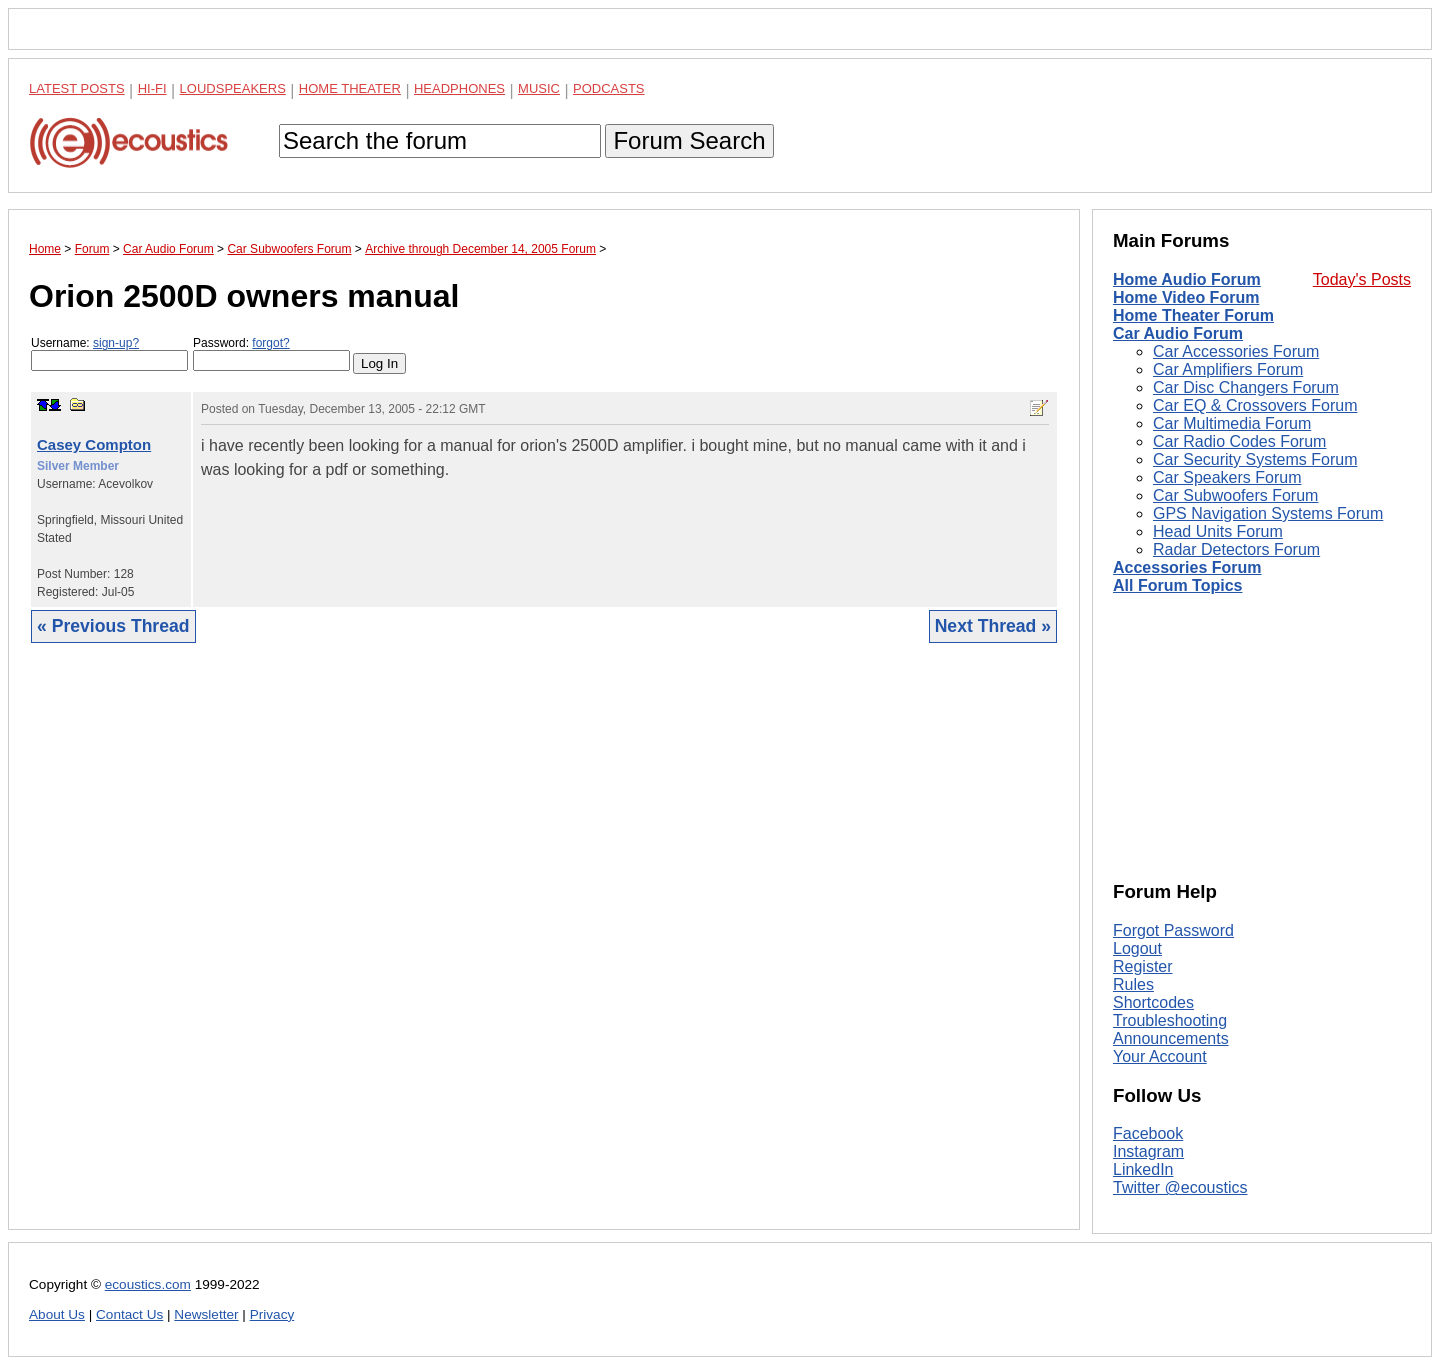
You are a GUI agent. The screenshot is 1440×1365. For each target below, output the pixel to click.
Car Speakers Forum (1227, 477)
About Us (57, 1314)
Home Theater (350, 88)
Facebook (1148, 1133)
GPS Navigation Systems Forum (1268, 513)
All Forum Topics (1177, 585)
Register (1143, 966)
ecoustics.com (148, 1284)
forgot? (270, 343)
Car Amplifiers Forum (1228, 369)
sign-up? (116, 343)
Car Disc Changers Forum (1246, 387)
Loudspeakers (233, 88)
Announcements (1171, 1038)
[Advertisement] (544, 951)
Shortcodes (1153, 1002)
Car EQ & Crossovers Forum (1255, 405)
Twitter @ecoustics (1180, 1187)
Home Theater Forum (1193, 315)
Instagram (1148, 1151)
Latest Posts (77, 88)
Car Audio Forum (1178, 333)
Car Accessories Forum (1236, 351)
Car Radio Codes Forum (1239, 441)
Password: (271, 353)
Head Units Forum (1218, 531)
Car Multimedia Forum (1232, 423)
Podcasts (609, 88)
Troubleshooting (1170, 1020)
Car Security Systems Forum (1255, 459)
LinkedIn (1143, 1169)
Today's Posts (1362, 279)
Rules (1133, 984)
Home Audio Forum (1187, 279)
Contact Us (129, 1314)
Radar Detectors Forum (1236, 549)
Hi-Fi (152, 88)
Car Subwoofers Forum (1235, 495)
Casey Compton (94, 444)
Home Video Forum (1186, 297)
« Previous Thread (113, 626)
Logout (1137, 948)
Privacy (272, 1314)
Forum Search (689, 140)
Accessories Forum (1187, 567)
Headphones (459, 88)
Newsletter (206, 1314)
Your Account (1160, 1056)
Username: (109, 353)
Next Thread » (993, 626)
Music (539, 88)
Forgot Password (1173, 930)
